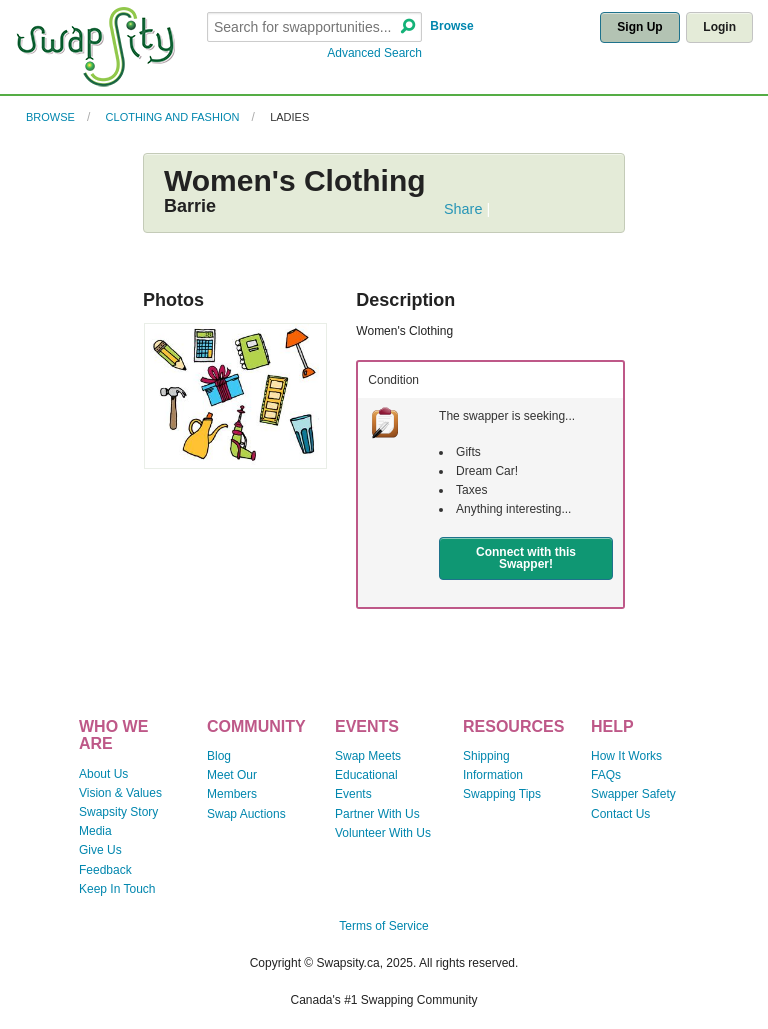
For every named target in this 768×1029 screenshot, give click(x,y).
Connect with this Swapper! (526, 558)
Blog (219, 756)
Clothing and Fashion (173, 117)
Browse (451, 26)
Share (463, 209)
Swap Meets (368, 756)
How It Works (626, 756)
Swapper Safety (633, 794)
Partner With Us (377, 814)
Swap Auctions (246, 814)
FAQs (606, 775)
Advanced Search (374, 53)
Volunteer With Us (383, 833)
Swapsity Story (118, 812)
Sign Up (639, 27)
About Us (103, 774)
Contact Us (620, 814)
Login (719, 27)
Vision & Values (120, 793)
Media (95, 831)
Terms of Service (383, 926)
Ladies (289, 117)
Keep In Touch (117, 889)
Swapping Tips (502, 794)
